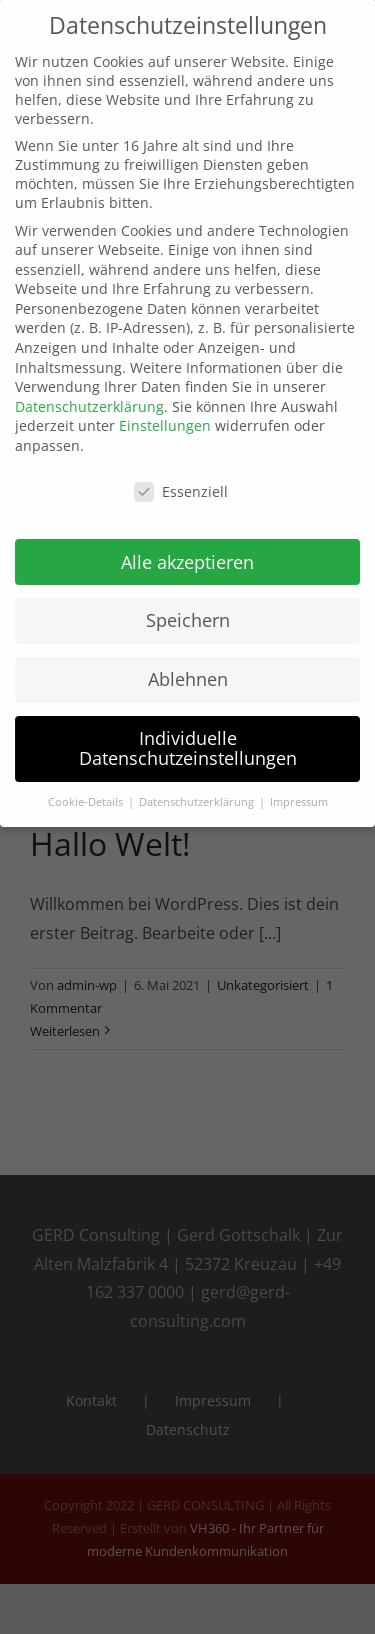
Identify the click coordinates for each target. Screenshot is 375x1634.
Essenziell (181, 479)
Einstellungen (165, 414)
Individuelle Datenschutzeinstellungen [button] (188, 737)
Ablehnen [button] (188, 668)
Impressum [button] (299, 790)
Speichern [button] (188, 609)
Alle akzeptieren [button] (187, 550)
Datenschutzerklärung (89, 394)
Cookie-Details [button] (87, 790)
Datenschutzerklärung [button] (198, 790)
